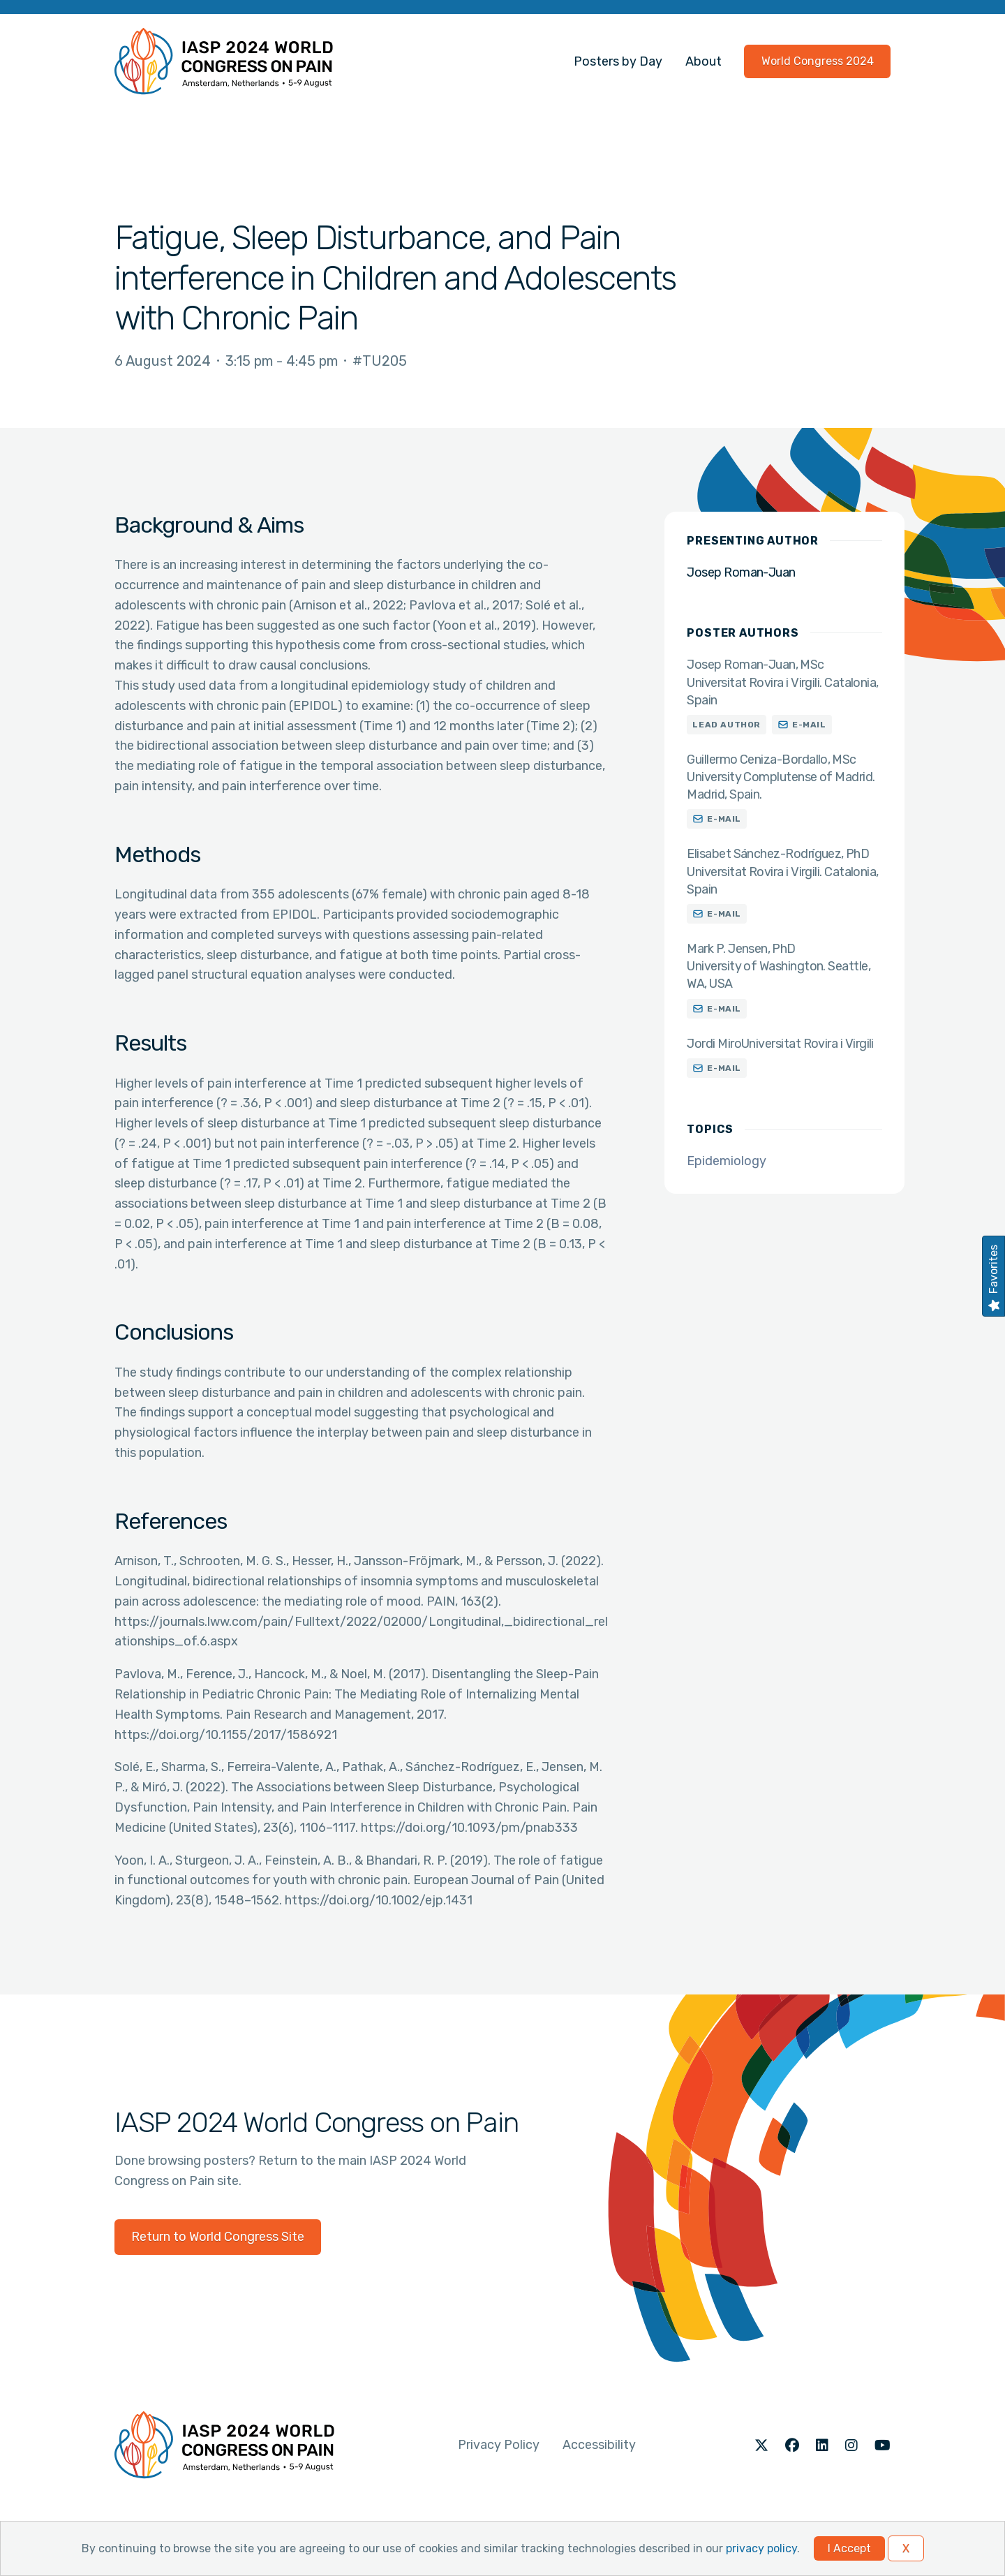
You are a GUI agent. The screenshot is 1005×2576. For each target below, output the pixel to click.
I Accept (849, 2548)
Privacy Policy (498, 2444)
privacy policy (761, 2548)
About (703, 61)
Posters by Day (618, 61)
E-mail (809, 725)
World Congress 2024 (817, 61)
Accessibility (599, 2444)
